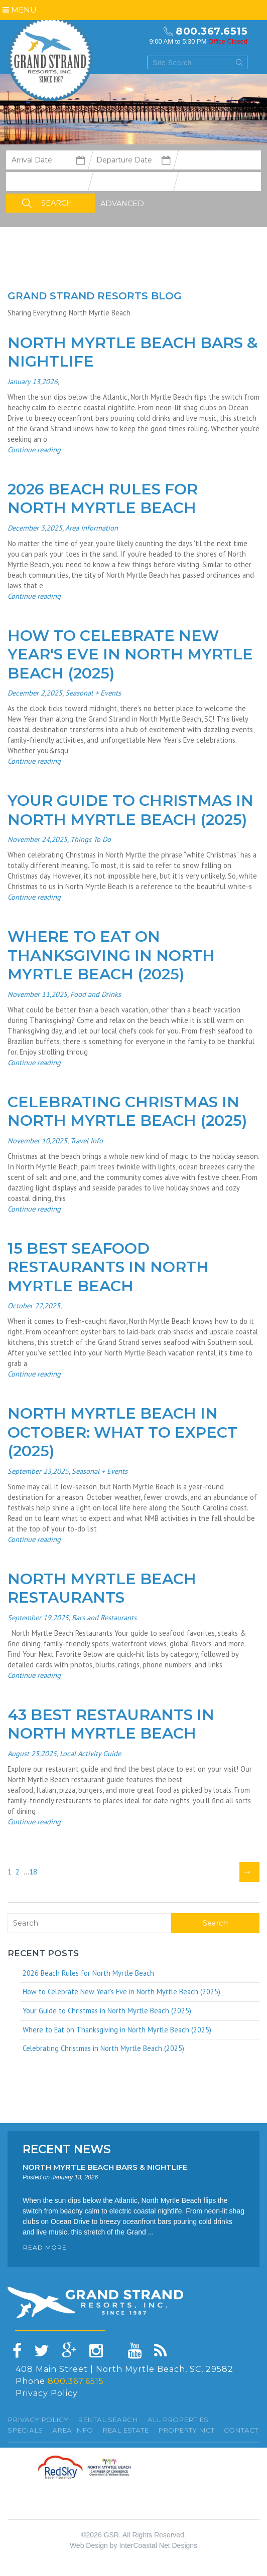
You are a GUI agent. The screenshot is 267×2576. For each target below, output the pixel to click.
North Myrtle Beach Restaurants (102, 1588)
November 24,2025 (37, 839)
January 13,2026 (33, 381)
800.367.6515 (211, 31)
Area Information (91, 528)
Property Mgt (186, 2430)
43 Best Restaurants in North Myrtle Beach (111, 1724)
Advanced (122, 203)
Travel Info (86, 1140)
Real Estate (125, 2430)
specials (25, 2430)
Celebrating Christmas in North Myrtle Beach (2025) (127, 1111)
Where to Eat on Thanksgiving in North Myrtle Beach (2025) (111, 955)
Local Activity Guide (90, 1753)
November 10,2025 (37, 1140)
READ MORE (45, 2247)
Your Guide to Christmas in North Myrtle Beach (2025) (130, 810)
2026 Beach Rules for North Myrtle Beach (103, 499)
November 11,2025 (37, 994)
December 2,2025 (35, 693)
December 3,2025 (35, 528)
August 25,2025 (32, 1753)
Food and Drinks (95, 994)
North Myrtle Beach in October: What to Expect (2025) (122, 1432)
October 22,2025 (34, 1305)
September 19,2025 (38, 1617)
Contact (241, 2430)
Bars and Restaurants (104, 1617)
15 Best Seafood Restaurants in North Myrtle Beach (108, 1267)
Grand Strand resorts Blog (95, 296)
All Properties (178, 2420)
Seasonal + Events (93, 693)
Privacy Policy (47, 2393)
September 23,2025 (38, 1471)
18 (35, 1871)
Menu (20, 10)
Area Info (72, 2430)
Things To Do (90, 839)
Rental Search (108, 2420)
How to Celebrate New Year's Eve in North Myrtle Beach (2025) (130, 654)
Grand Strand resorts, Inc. (50, 58)
